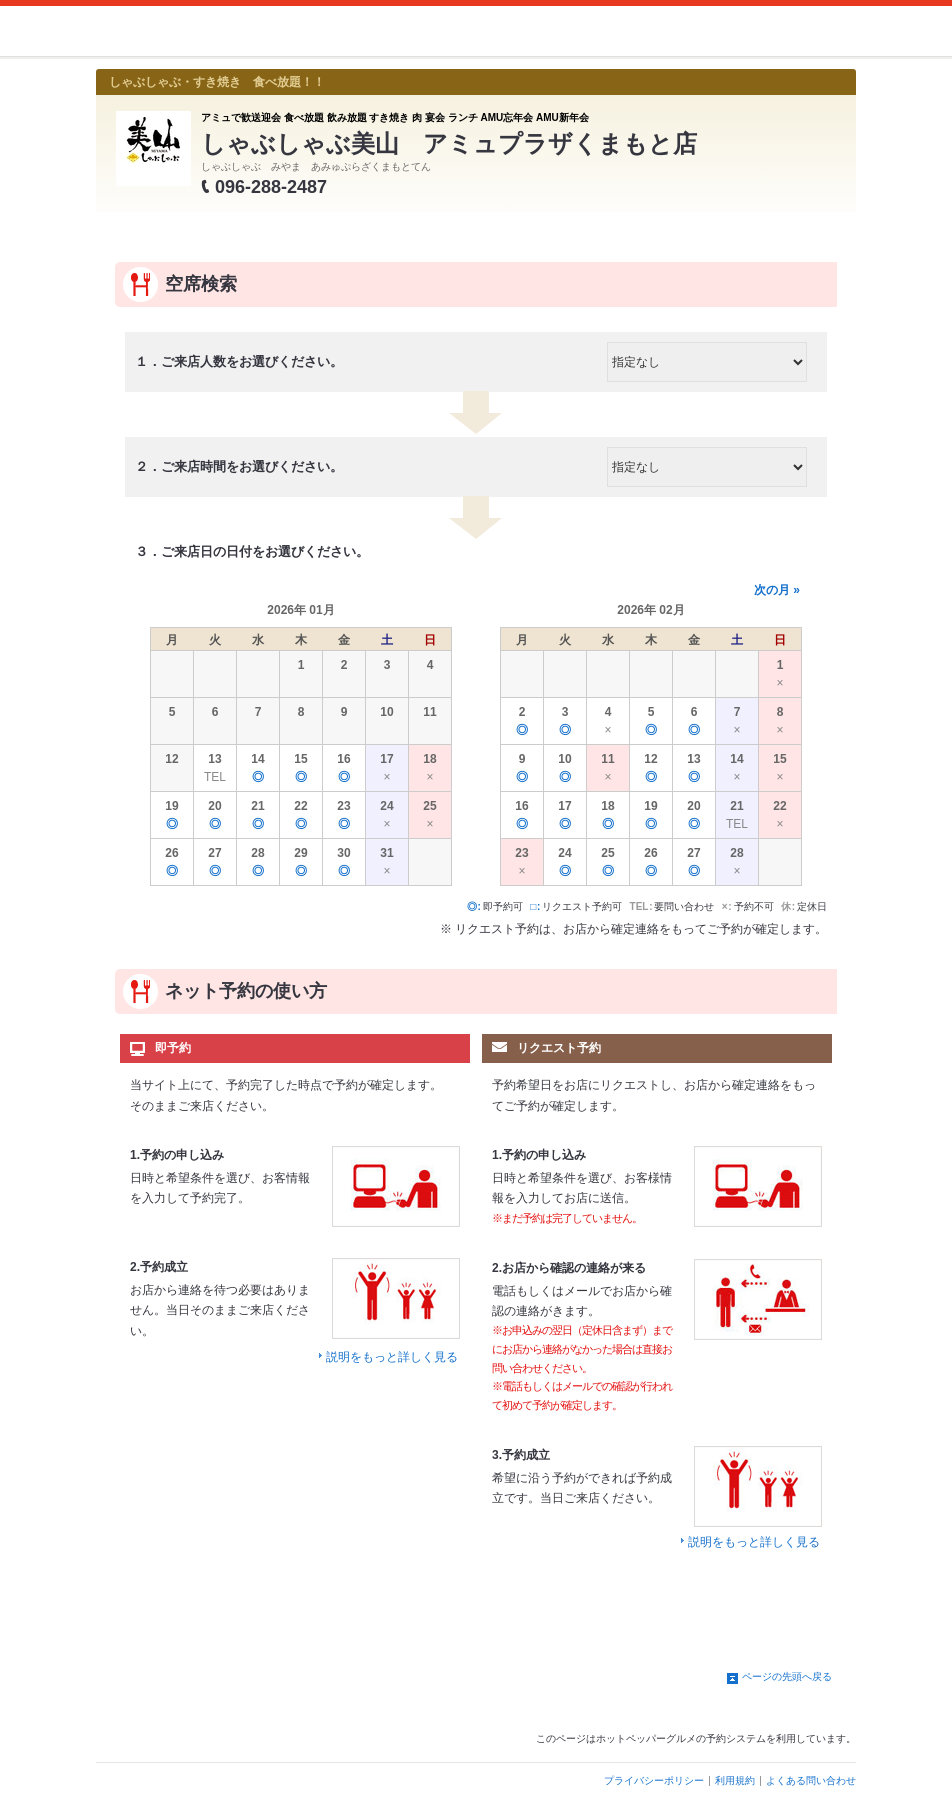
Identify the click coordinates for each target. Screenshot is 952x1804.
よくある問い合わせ (811, 1780)
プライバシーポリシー (654, 1780)
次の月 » (777, 590)
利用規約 (735, 1780)
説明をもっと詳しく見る (392, 1357)
